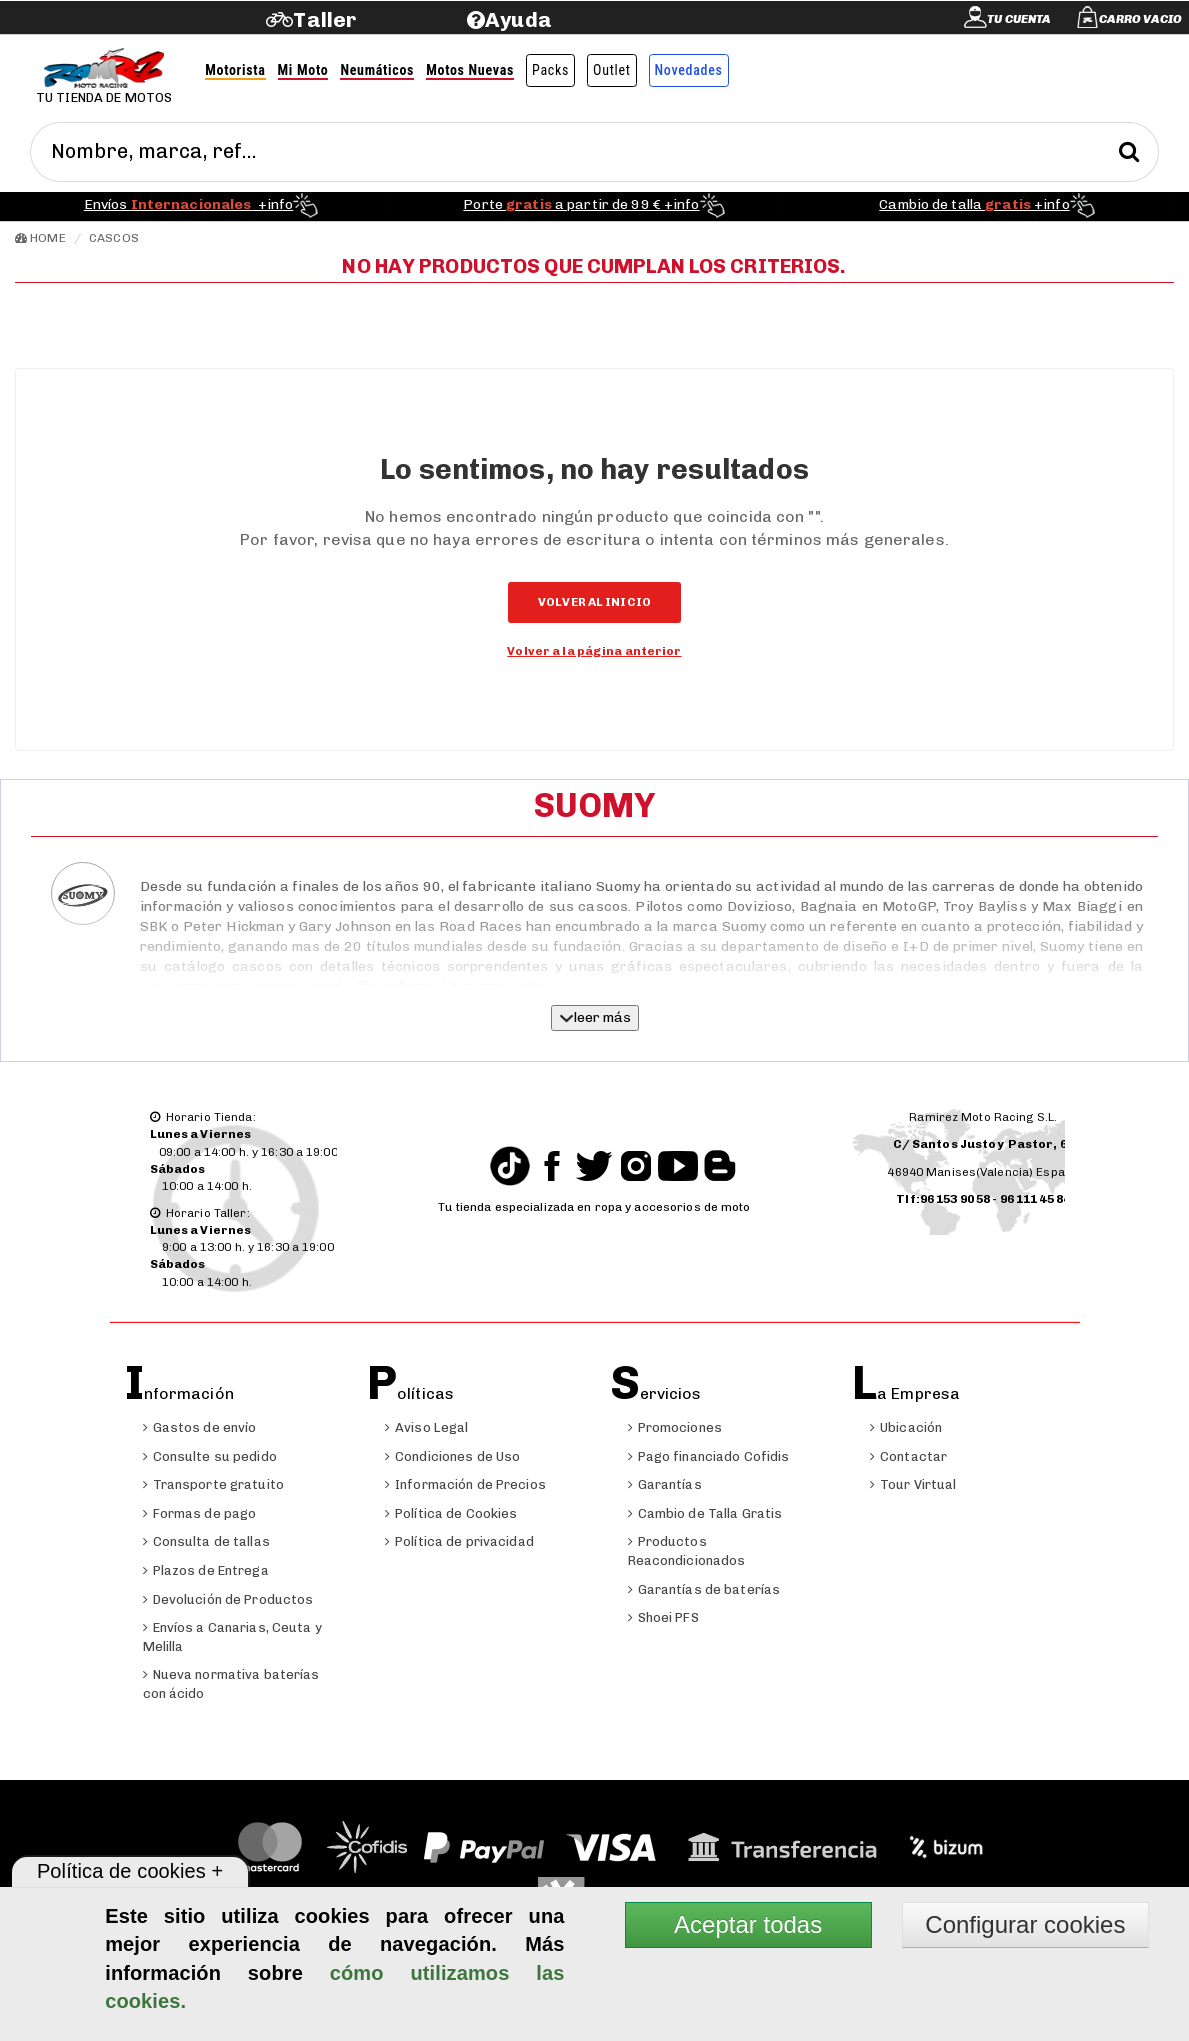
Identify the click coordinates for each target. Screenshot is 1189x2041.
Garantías (665, 1484)
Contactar (908, 1456)
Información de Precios (465, 1484)
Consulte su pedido (210, 1456)
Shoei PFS (663, 1617)
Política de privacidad (459, 1541)
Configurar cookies (1025, 1924)
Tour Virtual (913, 1484)
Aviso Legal (426, 1427)
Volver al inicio (594, 602)
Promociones (675, 1427)
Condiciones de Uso (452, 1456)
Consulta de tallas (206, 1541)
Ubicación (906, 1427)
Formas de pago (200, 1513)
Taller (324, 19)
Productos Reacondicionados (687, 1551)
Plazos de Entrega (206, 1570)
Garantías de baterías (704, 1589)
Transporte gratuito (213, 1484)
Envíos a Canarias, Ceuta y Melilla (232, 1637)
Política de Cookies (451, 1513)
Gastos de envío (200, 1427)
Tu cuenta (1019, 19)
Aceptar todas (748, 1924)
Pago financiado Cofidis (709, 1456)
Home (40, 238)
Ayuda (518, 19)
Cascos (114, 238)
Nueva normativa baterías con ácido (231, 1684)
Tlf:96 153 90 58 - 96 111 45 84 (983, 1199)
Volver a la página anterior (594, 651)
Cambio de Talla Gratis (705, 1513)
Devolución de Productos (228, 1599)
